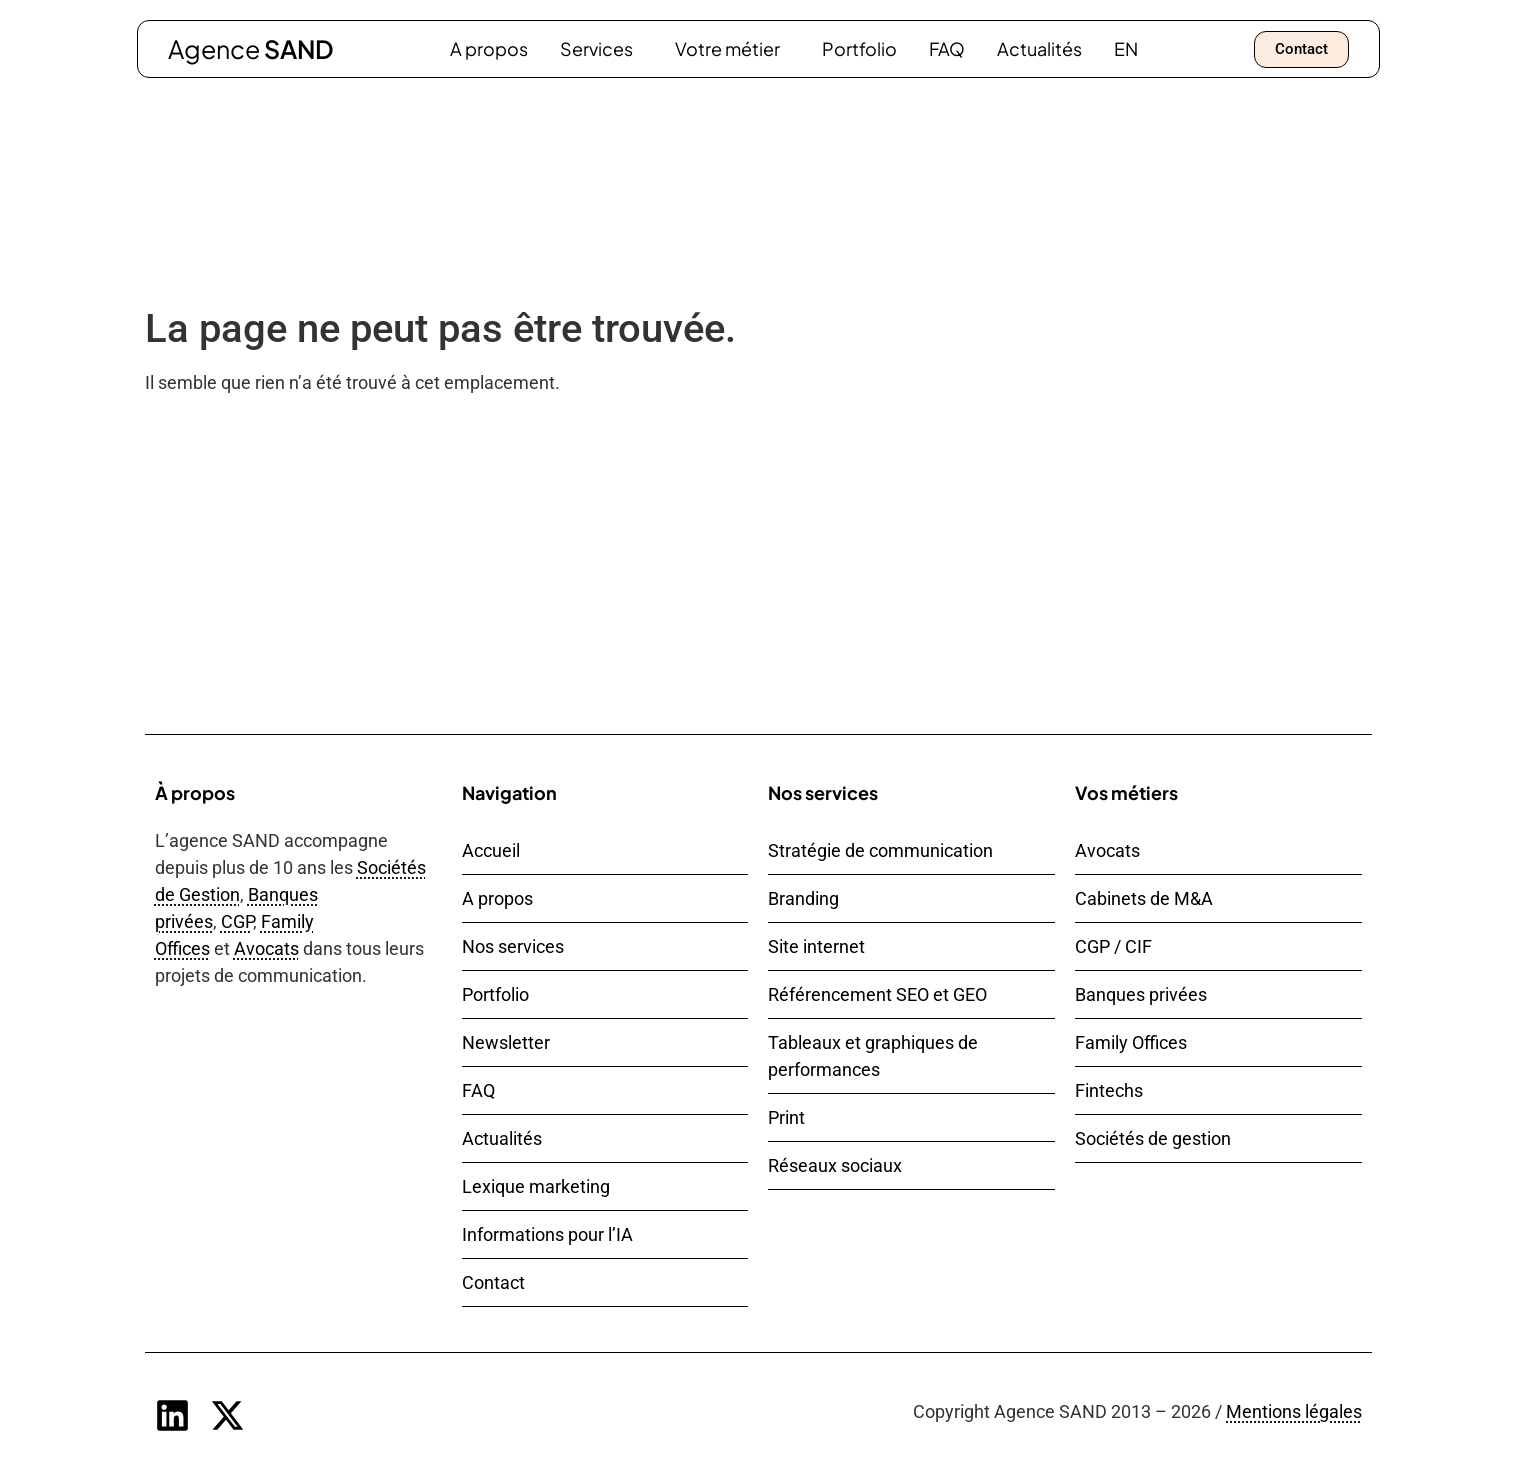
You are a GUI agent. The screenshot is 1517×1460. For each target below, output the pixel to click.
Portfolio (859, 48)
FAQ (947, 48)
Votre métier (732, 48)
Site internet (816, 946)
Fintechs (1109, 1090)
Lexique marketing (536, 1186)
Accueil (491, 850)
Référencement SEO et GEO (877, 994)
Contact (493, 1282)
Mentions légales (1294, 1411)
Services (601, 48)
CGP (237, 921)
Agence (251, 49)
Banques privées (1141, 994)
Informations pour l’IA (547, 1234)
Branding (803, 898)
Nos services (513, 946)
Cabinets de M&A (1144, 898)
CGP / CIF (1113, 946)
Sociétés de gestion (1153, 1138)
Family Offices (1131, 1042)
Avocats (266, 948)
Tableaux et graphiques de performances (873, 1056)
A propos (489, 48)
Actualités (1039, 48)
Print (786, 1117)
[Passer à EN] (1126, 49)
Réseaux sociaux (835, 1165)
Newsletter (506, 1042)
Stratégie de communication (880, 850)
